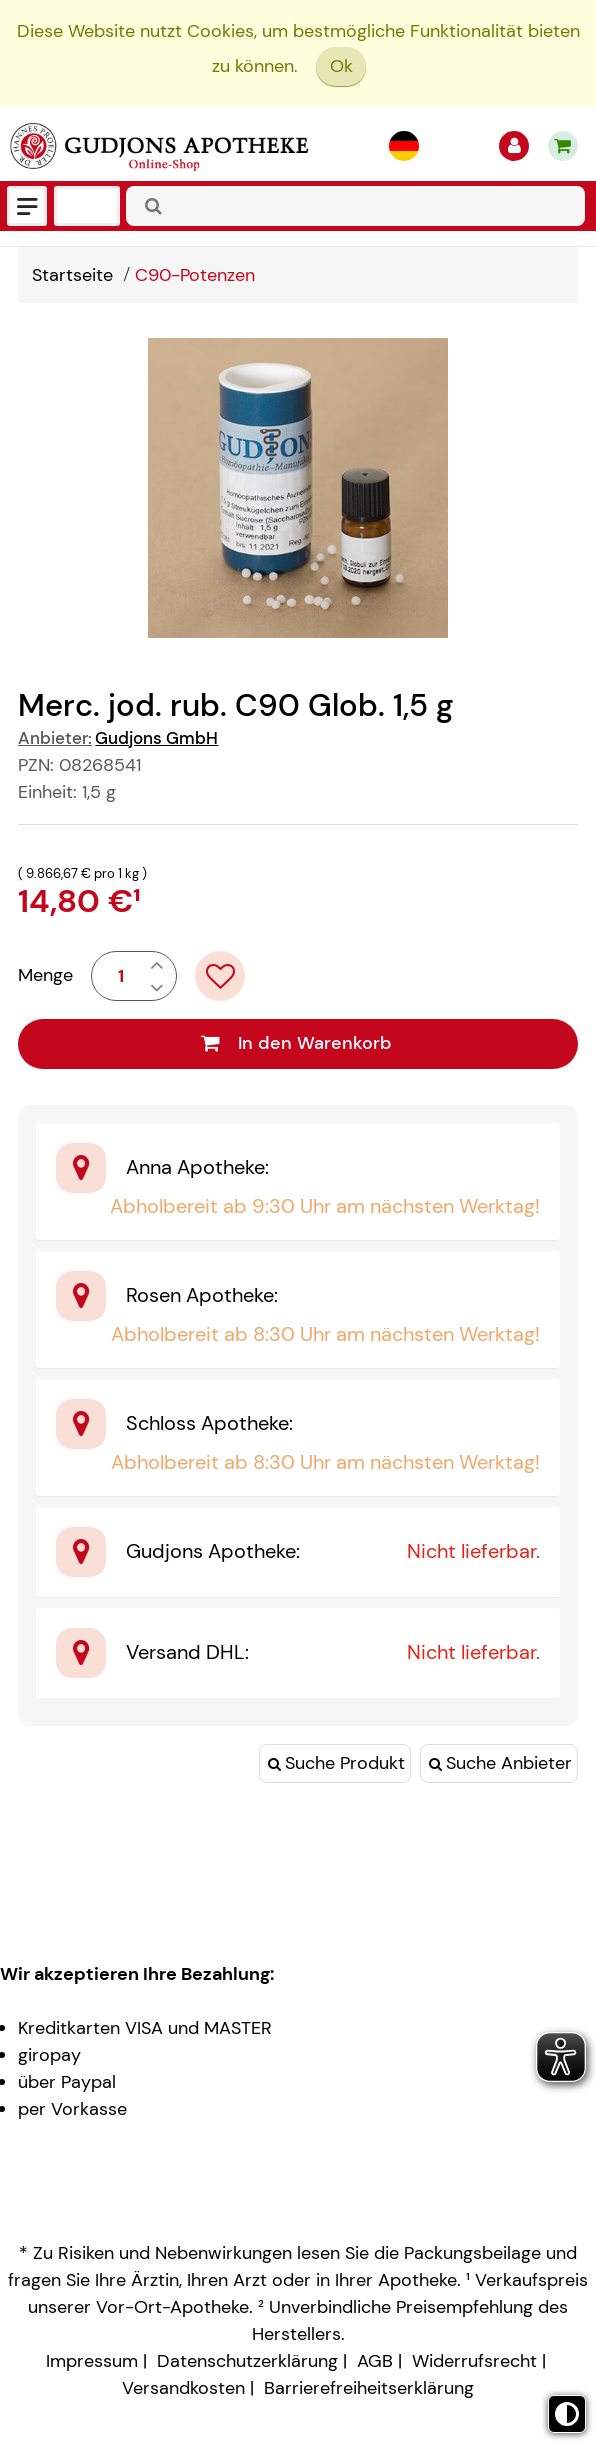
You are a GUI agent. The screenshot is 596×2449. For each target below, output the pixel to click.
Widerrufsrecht (474, 2361)
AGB (375, 2361)
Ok (341, 66)
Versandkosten (183, 2388)
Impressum (92, 2361)
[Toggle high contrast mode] (567, 2414)
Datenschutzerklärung (247, 2361)
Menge (45, 975)
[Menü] (27, 206)
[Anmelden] (514, 146)
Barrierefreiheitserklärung (369, 2388)
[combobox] (355, 206)
